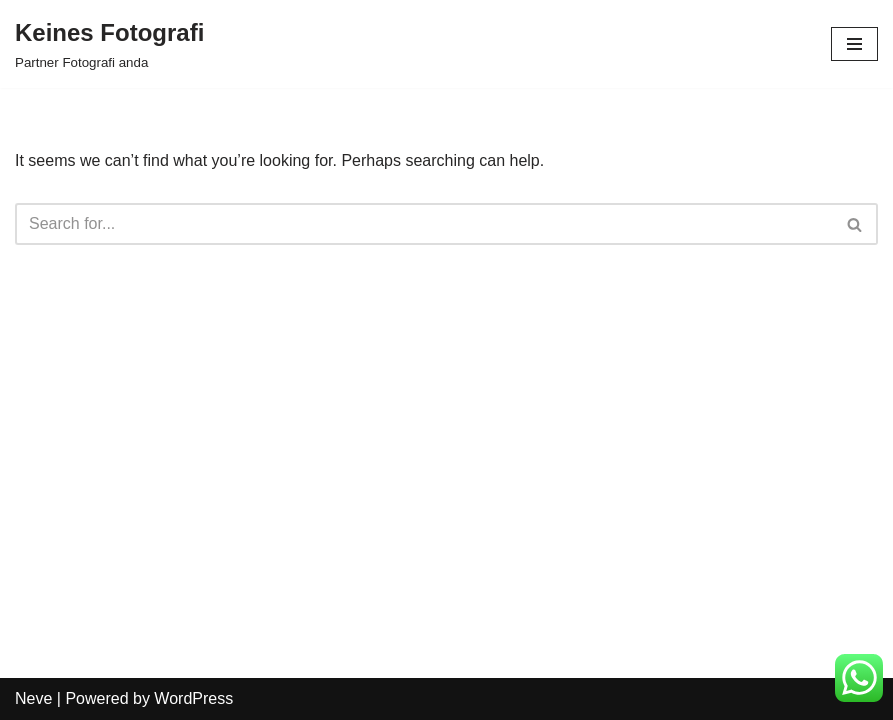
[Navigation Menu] (854, 44)
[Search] (424, 224)
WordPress (193, 698)
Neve (33, 698)
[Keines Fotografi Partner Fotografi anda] (109, 44)
